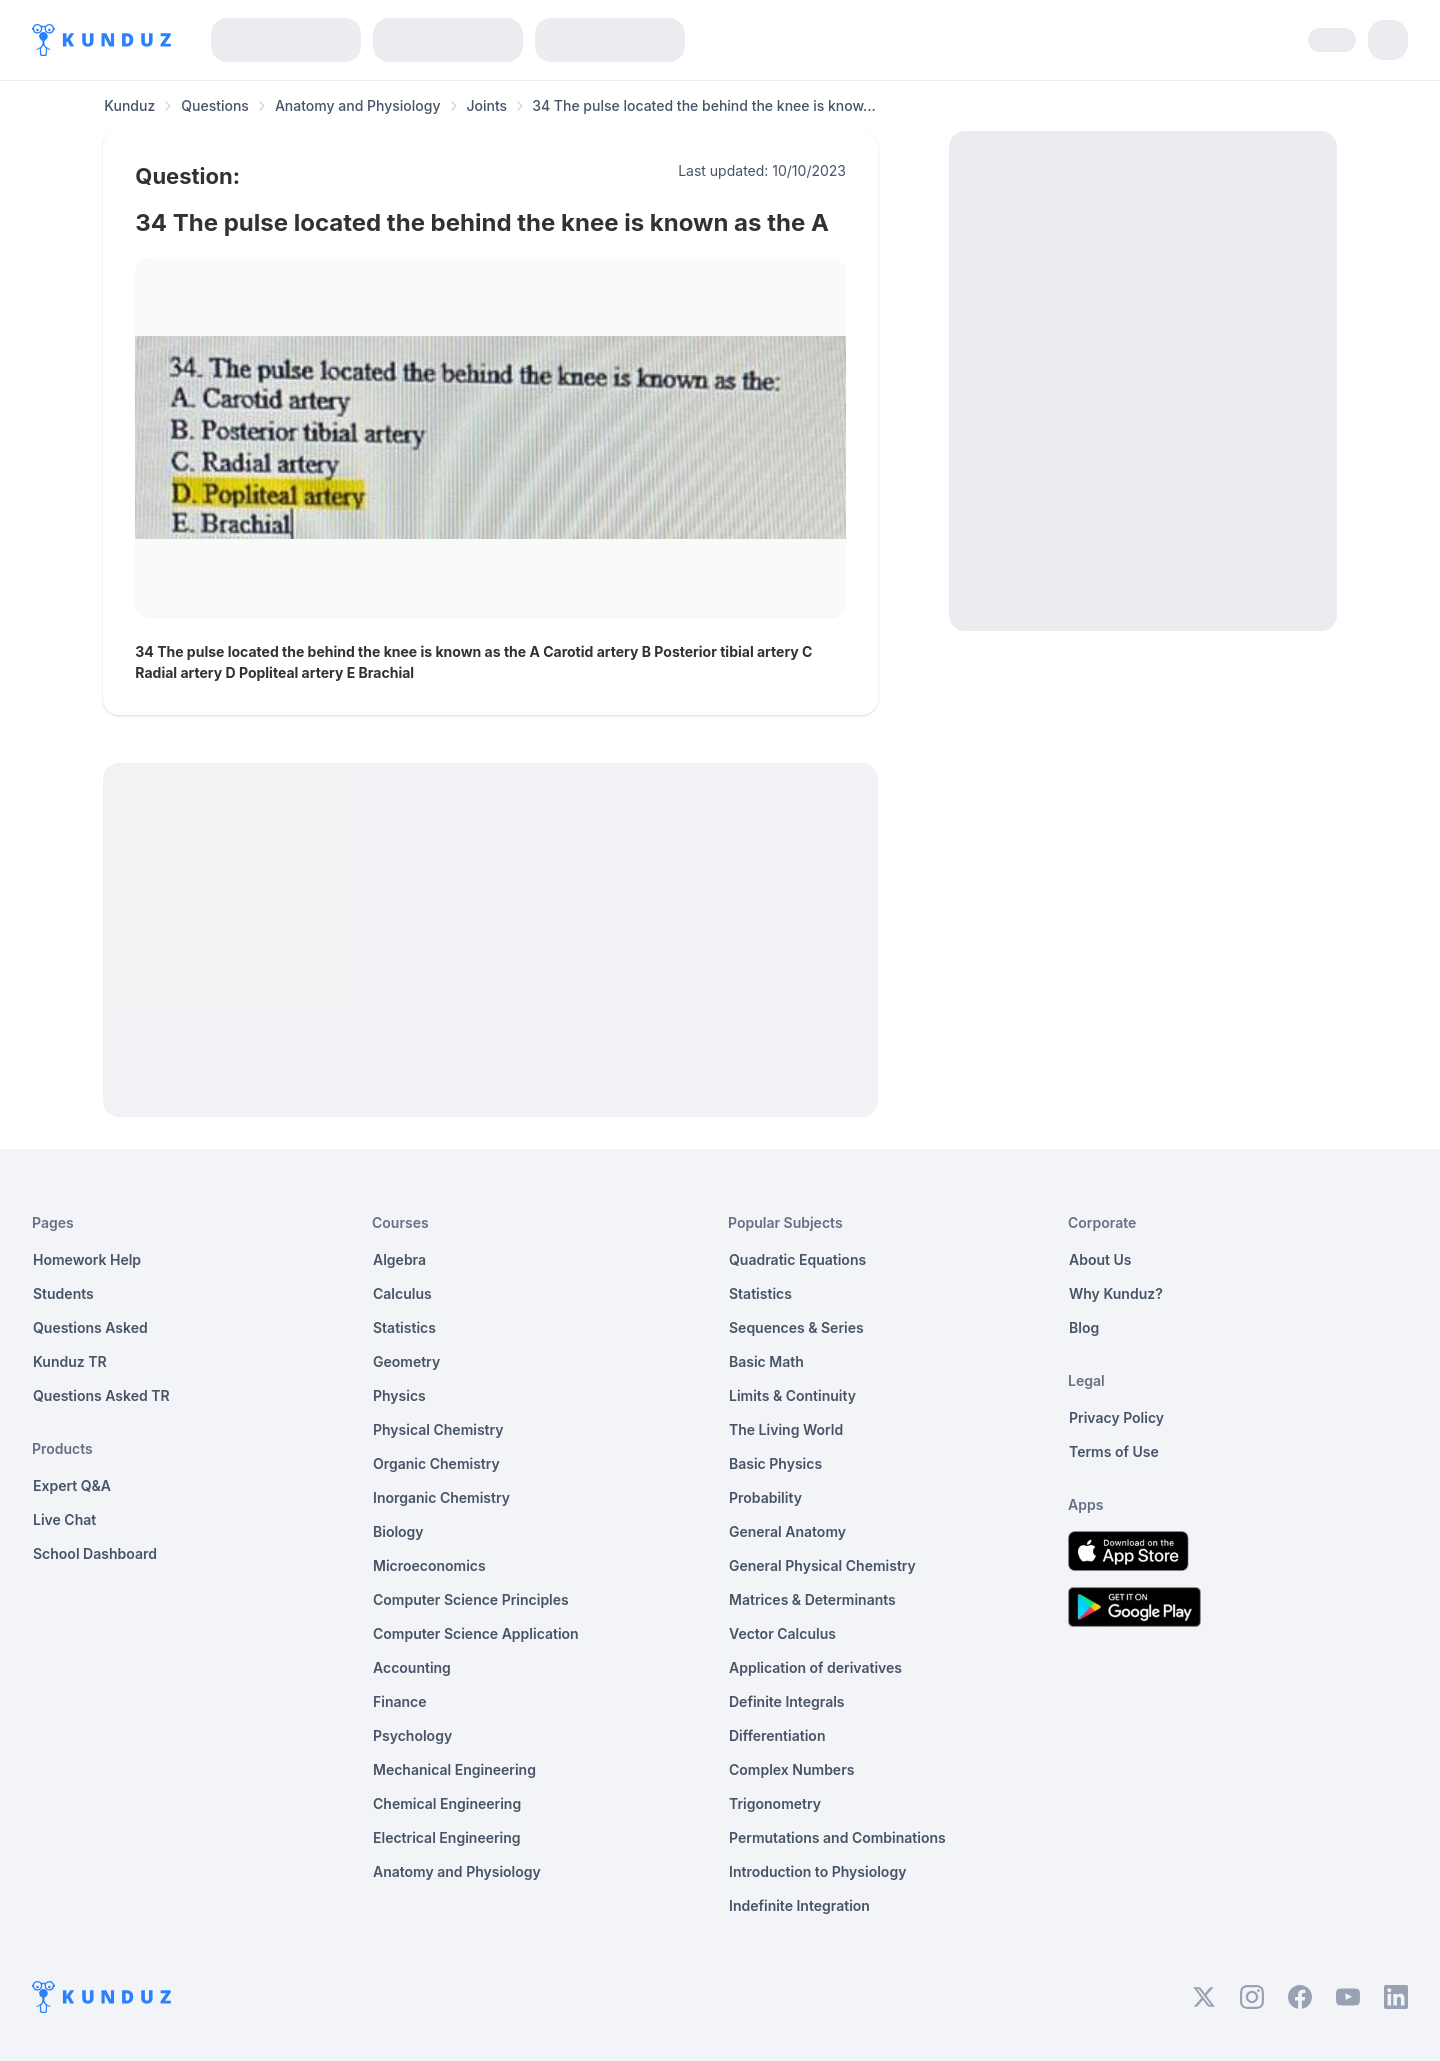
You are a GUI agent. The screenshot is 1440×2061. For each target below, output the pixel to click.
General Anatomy (787, 1531)
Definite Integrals (787, 1701)
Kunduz (129, 105)
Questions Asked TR (101, 1395)
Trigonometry (775, 1803)
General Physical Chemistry (822, 1565)
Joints (487, 105)
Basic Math (766, 1361)
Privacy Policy (1116, 1417)
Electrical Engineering (447, 1837)
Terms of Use (1114, 1451)
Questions (215, 105)
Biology (398, 1531)
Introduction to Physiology (817, 1871)
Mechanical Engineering (454, 1769)
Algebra (399, 1259)
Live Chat (64, 1519)
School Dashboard (95, 1553)
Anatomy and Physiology (358, 105)
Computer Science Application (476, 1633)
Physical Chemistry (438, 1429)
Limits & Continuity (792, 1395)
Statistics (404, 1327)
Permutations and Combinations (837, 1837)
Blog (1084, 1327)
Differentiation (777, 1735)
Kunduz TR (70, 1361)
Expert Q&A (72, 1485)
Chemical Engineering (447, 1803)
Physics (399, 1395)
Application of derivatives (815, 1667)
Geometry (406, 1361)
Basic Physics (775, 1463)
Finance (400, 1701)
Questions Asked (90, 1327)
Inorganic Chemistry (441, 1497)
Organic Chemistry (436, 1463)
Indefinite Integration (799, 1905)
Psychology (412, 1735)
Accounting (412, 1667)
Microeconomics (429, 1565)
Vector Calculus (782, 1633)
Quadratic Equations (797, 1259)
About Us (1100, 1259)
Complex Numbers (791, 1769)
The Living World (786, 1429)
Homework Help (87, 1259)
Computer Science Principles (471, 1599)
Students (63, 1293)
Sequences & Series (796, 1327)
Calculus (402, 1293)
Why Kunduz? (1116, 1293)
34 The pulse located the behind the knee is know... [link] (704, 105)
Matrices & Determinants (812, 1599)
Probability (765, 1497)
